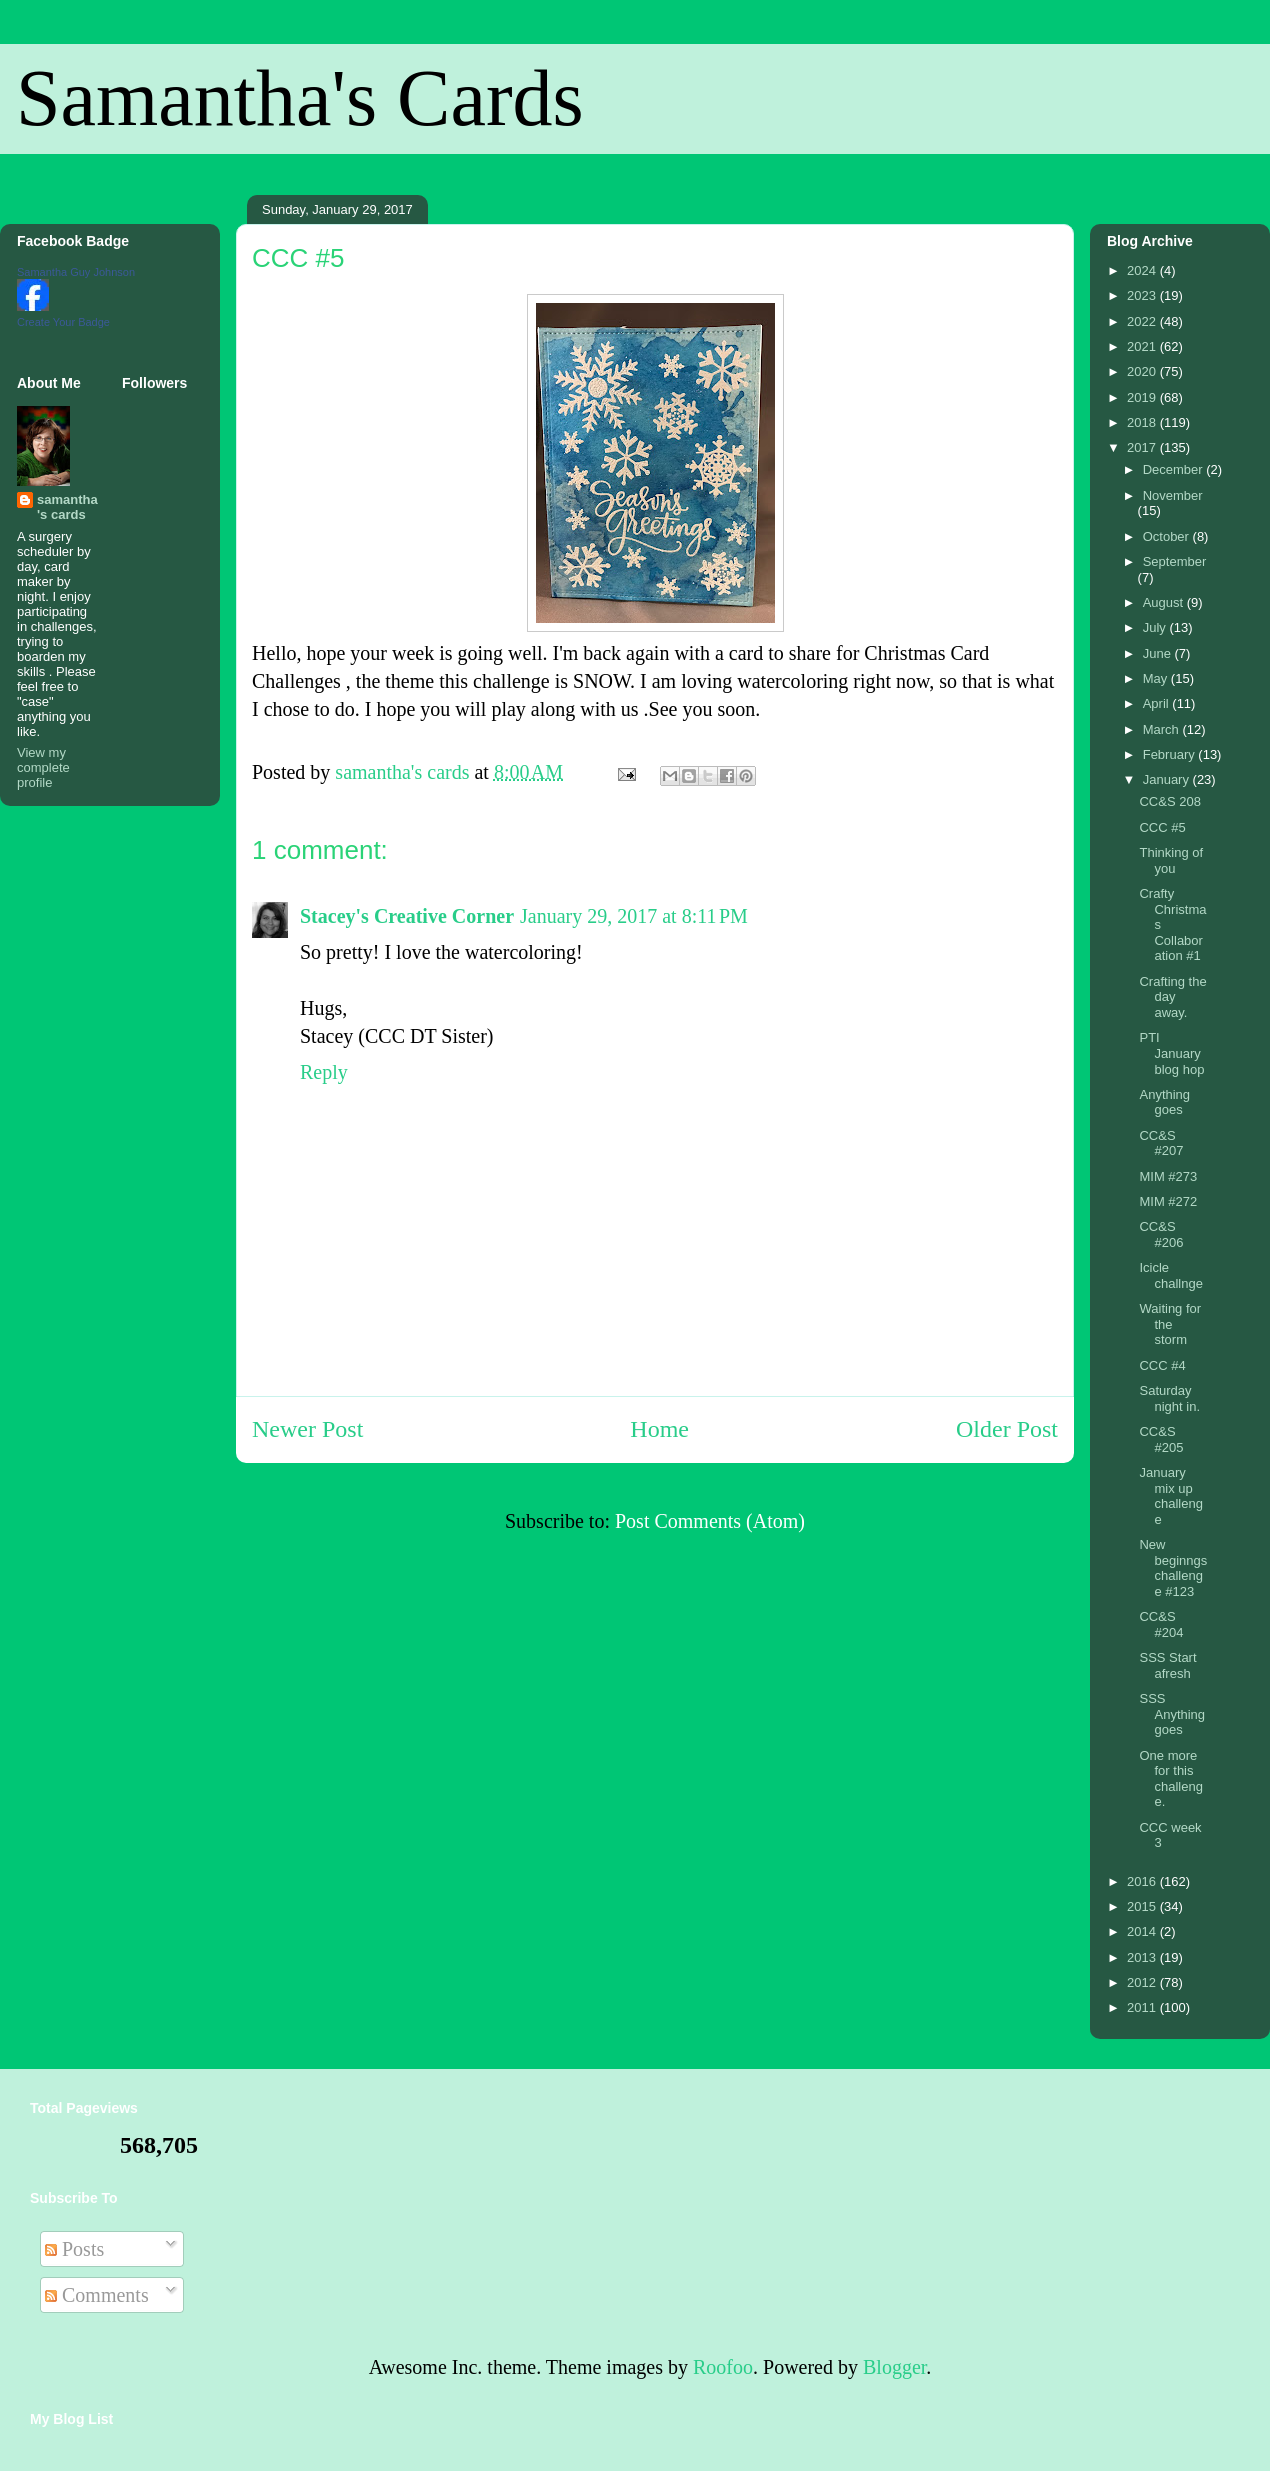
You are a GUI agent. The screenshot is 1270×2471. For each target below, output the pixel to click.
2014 (1143, 1931)
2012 (1143, 1982)
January (1168, 779)
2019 (1143, 397)
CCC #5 (1162, 827)
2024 (1143, 270)
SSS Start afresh (1167, 1665)
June (1159, 653)
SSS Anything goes (1172, 1714)
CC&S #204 (1161, 1624)
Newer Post (307, 1429)
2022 (1143, 321)
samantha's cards (67, 507)
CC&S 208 (1169, 801)
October (1168, 536)
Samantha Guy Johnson (76, 272)
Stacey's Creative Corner (407, 916)
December (1175, 469)
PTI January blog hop (1171, 1053)
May (1157, 678)
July (1156, 627)
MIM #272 (1168, 1201)
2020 (1143, 371)
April (1158, 703)
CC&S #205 (1161, 1439)
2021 (1143, 346)
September (1175, 561)
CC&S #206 (1161, 1234)
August (1165, 602)
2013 (1143, 1957)
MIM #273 (1168, 1176)
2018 (1143, 422)
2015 (1143, 1906)
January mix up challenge (1170, 1496)
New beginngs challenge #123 (1173, 1568)
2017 (1143, 447)
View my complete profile (43, 767)
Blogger (894, 2367)
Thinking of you (1171, 860)
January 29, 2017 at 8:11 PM (634, 916)
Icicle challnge (1170, 1275)
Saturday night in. (1169, 1398)
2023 (1143, 295)
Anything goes (1164, 1102)
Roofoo (723, 2367)
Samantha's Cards (300, 98)
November (1173, 495)
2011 (1143, 2007)
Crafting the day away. (1172, 997)
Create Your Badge (63, 322)
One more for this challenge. (1170, 1779)
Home (659, 1429)
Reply (324, 1072)
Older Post (1007, 1429)
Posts (74, 2249)
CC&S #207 (1161, 1143)
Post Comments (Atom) (710, 1521)
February (1171, 754)
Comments (97, 2295)
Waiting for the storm (1170, 1324)
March (1163, 729)
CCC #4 (1162, 1365)
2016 (1143, 1881)
